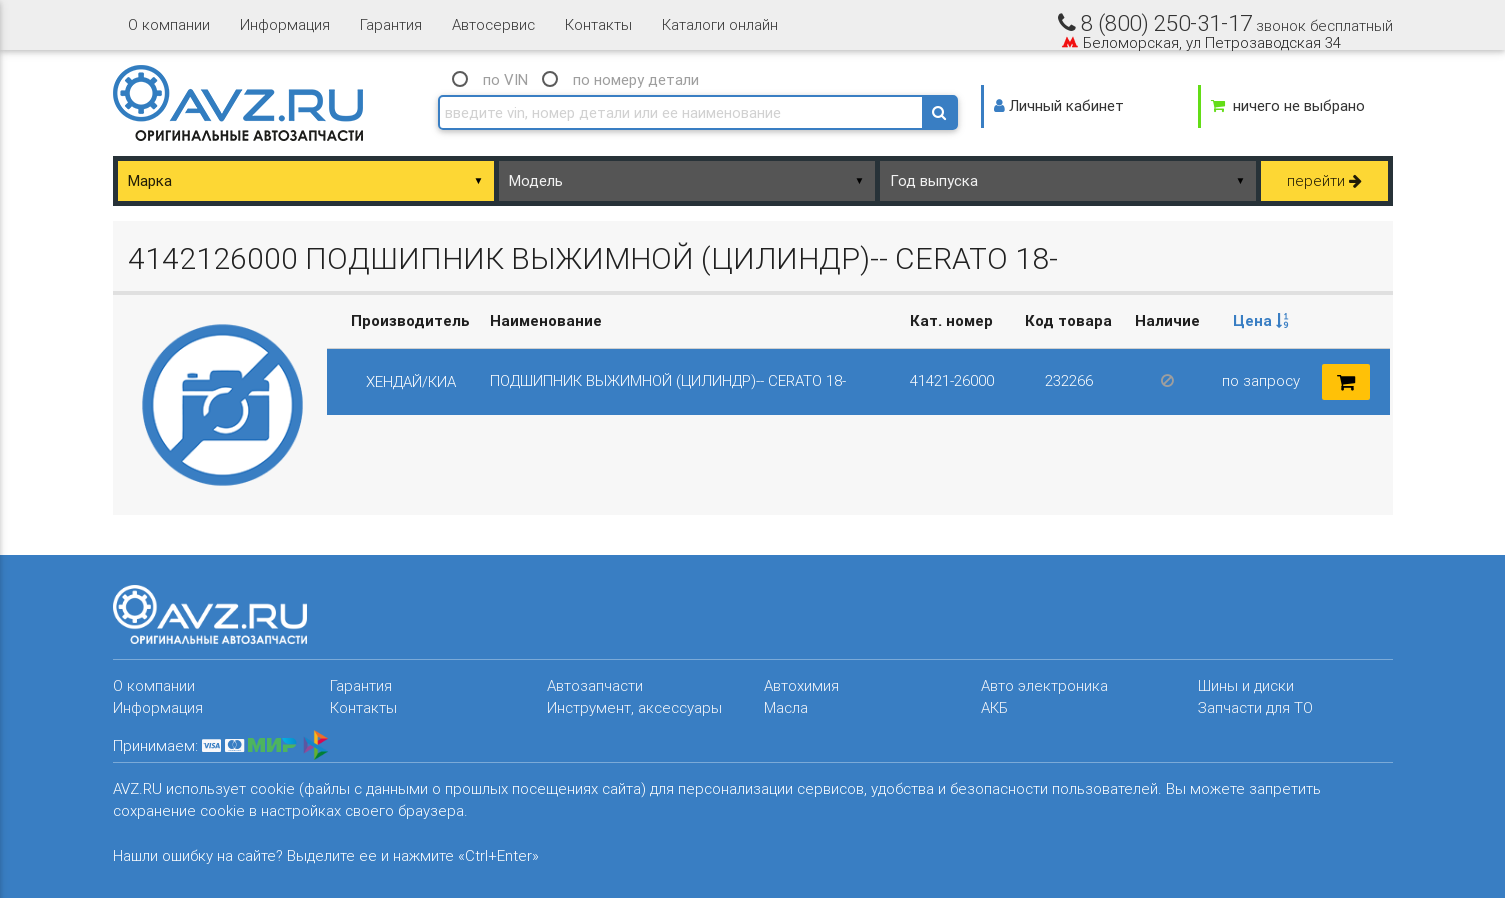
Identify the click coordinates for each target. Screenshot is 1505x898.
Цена (1261, 320)
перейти (1324, 180)
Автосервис (493, 24)
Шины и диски (1246, 685)
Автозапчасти (595, 685)
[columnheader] (1261, 321)
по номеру (636, 79)
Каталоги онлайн (720, 24)
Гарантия (391, 24)
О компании (169, 24)
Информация (285, 24)
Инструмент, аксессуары (634, 707)
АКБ (994, 707)
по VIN (505, 79)
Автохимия (801, 685)
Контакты (598, 24)
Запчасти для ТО (1255, 707)
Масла (786, 707)
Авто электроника (1044, 685)
